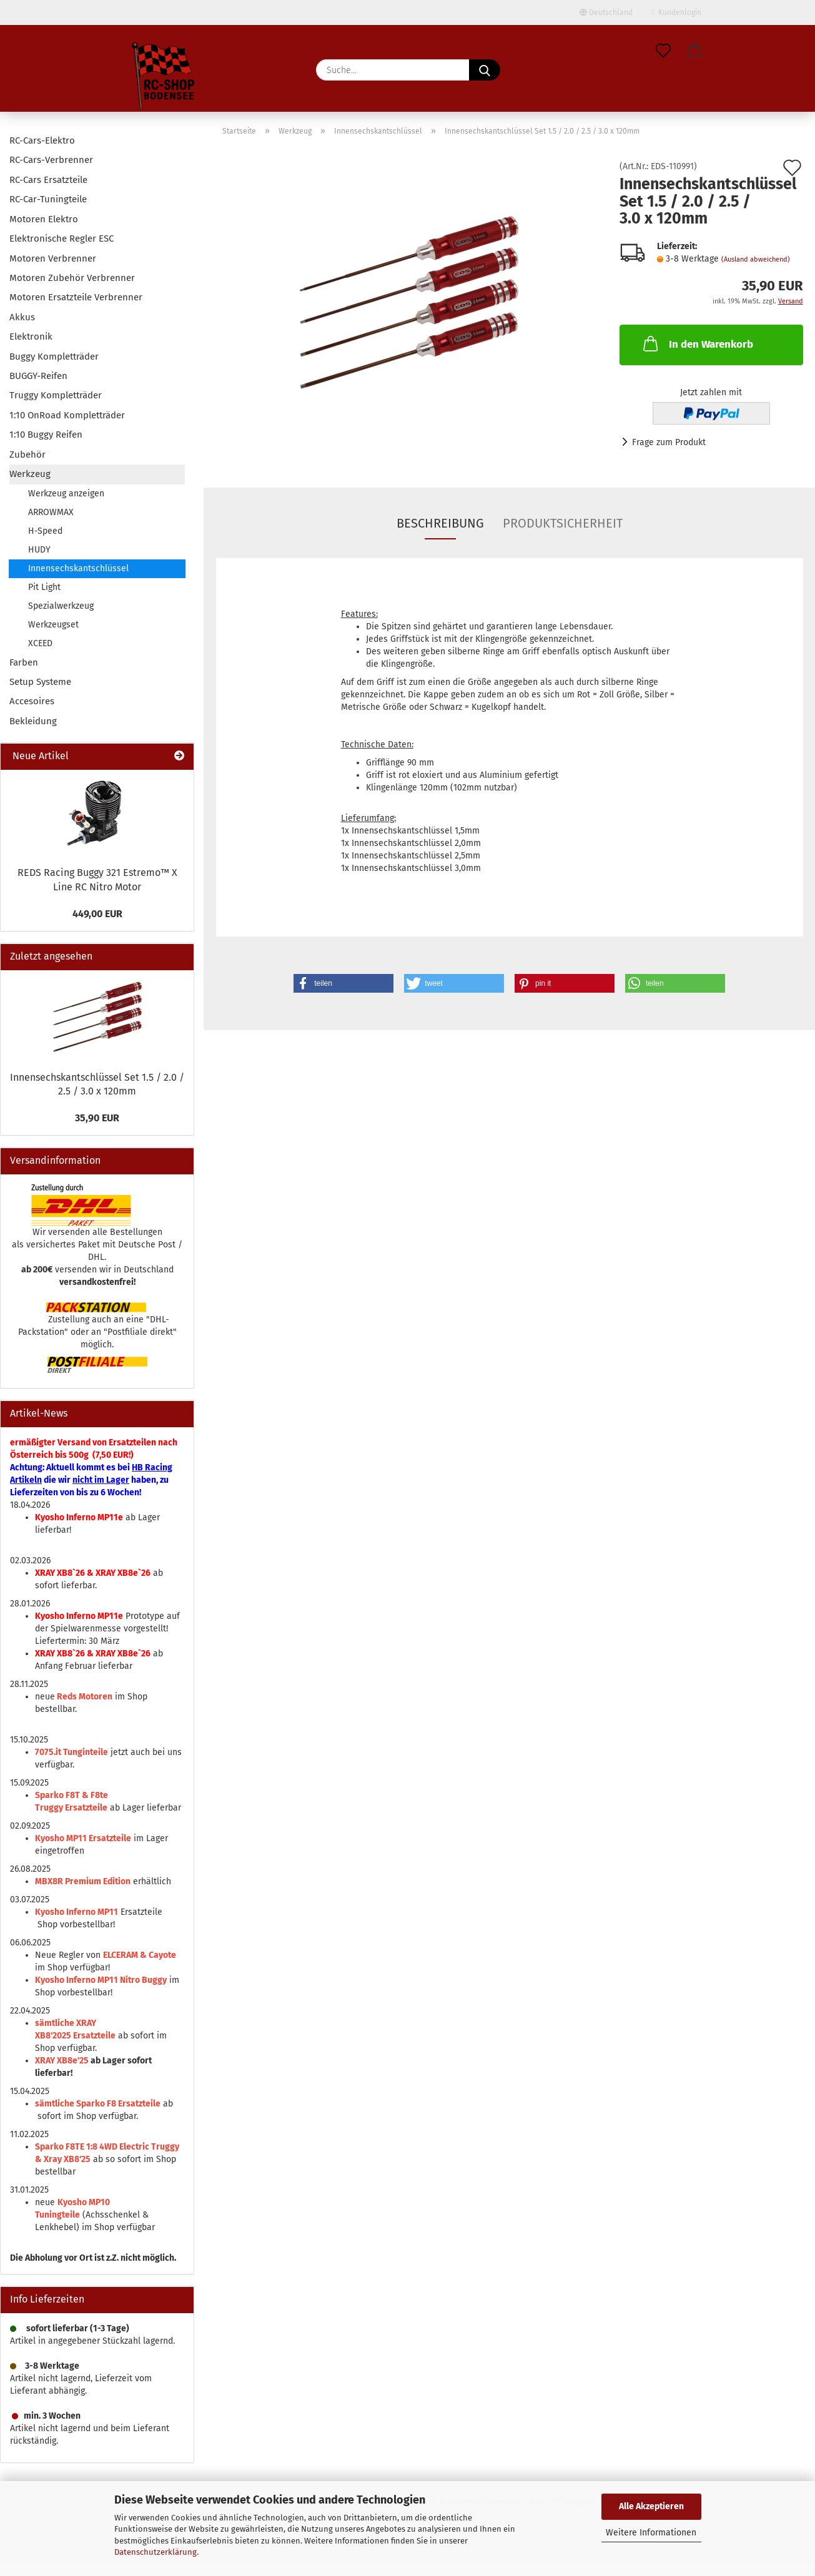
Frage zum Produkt (669, 442)
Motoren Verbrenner (52, 258)
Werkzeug (30, 473)
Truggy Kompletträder (55, 395)
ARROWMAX (51, 512)
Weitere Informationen (651, 2532)
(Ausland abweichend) (755, 259)
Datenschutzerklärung (155, 2552)
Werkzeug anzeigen (66, 493)
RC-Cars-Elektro (42, 140)
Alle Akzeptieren (651, 2506)
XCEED (40, 643)
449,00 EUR (97, 914)
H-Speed (45, 531)
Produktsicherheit (563, 523)
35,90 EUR (97, 1118)
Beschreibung (440, 523)
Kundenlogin (676, 12)
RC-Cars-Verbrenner (51, 159)
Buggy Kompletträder (54, 356)
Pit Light (44, 587)
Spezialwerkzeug (61, 606)
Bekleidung (33, 721)
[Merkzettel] (663, 51)
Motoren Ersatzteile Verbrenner (75, 297)
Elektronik (30, 336)
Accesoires (31, 701)
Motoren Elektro (43, 219)
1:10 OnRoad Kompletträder (67, 415)
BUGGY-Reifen (38, 375)
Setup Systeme (40, 681)
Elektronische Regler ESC (61, 238)
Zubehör (27, 454)
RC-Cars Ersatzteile (48, 179)
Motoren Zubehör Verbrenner (72, 277)
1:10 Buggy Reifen (45, 434)
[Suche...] (484, 70)
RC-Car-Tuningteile (48, 199)
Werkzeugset (53, 624)
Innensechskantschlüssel (78, 568)
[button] (694, 51)
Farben (23, 662)
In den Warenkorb (697, 343)
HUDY (39, 549)
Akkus (22, 317)
